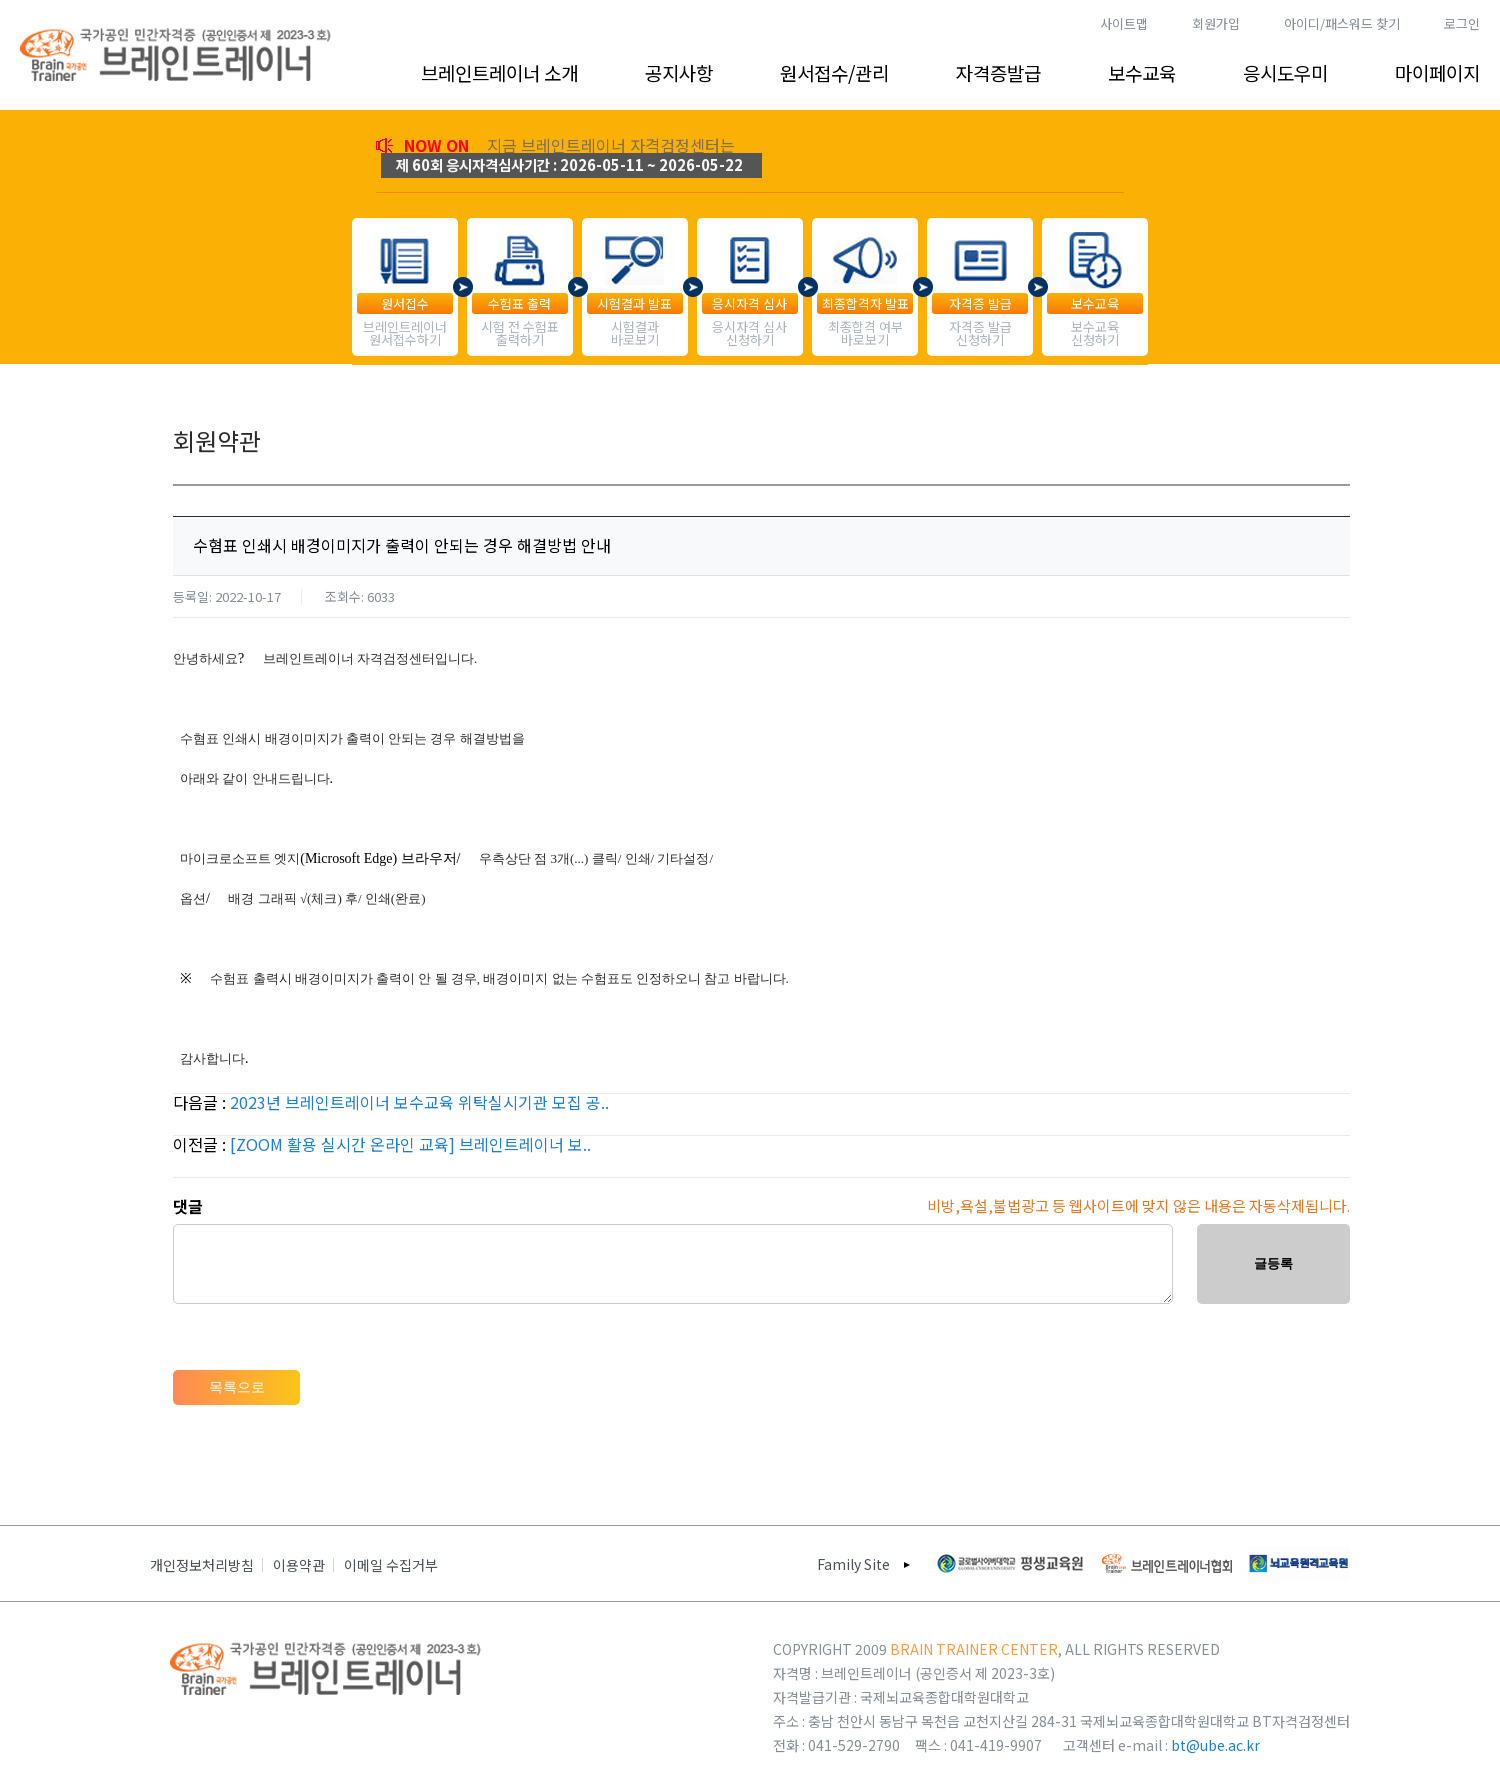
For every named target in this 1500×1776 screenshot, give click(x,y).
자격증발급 (998, 72)
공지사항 (679, 72)
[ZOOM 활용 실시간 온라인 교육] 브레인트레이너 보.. (410, 1144)
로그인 (1462, 23)
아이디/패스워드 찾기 (1342, 23)
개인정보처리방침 (202, 1565)
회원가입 (1216, 23)
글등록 (1273, 1263)
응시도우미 (1285, 72)
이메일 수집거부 (391, 1565)
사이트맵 (1124, 23)
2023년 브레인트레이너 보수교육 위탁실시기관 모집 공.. (419, 1102)
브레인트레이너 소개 (499, 72)
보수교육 (1142, 72)
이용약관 (299, 1565)
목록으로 (237, 1387)
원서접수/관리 (834, 72)
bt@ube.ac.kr (1215, 1745)
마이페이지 (1437, 72)
